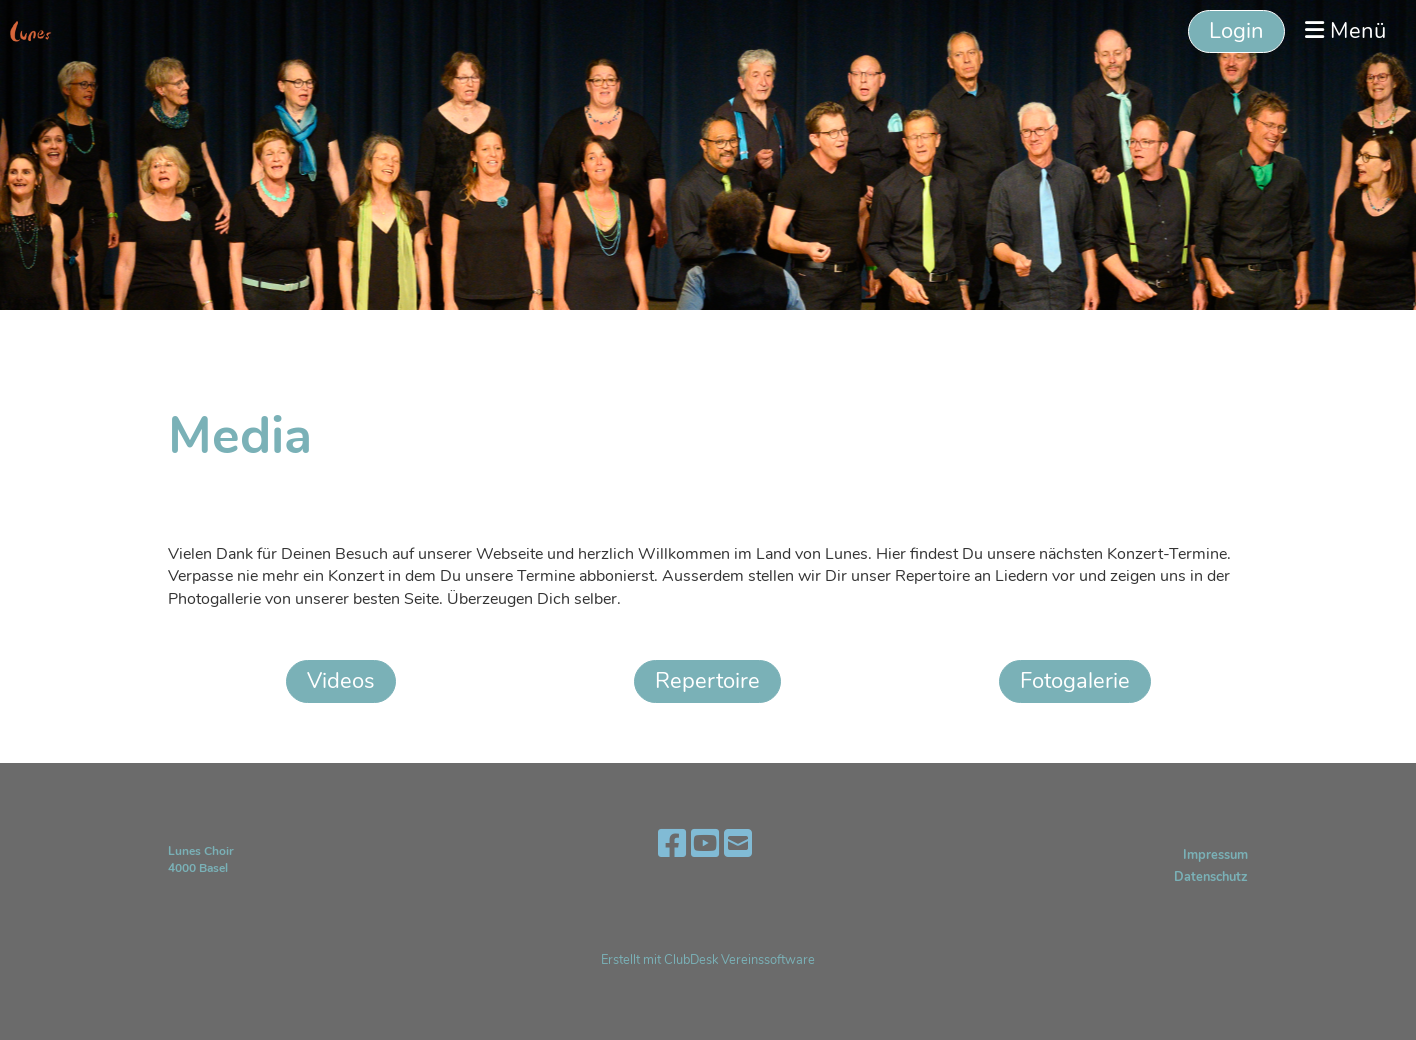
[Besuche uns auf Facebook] (672, 844)
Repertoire (707, 681)
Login (1236, 31)
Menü (1345, 31)
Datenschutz (1211, 877)
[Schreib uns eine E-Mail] (738, 844)
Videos (341, 681)
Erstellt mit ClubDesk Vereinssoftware (708, 960)
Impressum (1215, 855)
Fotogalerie (1075, 681)
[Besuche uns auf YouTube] (705, 844)
